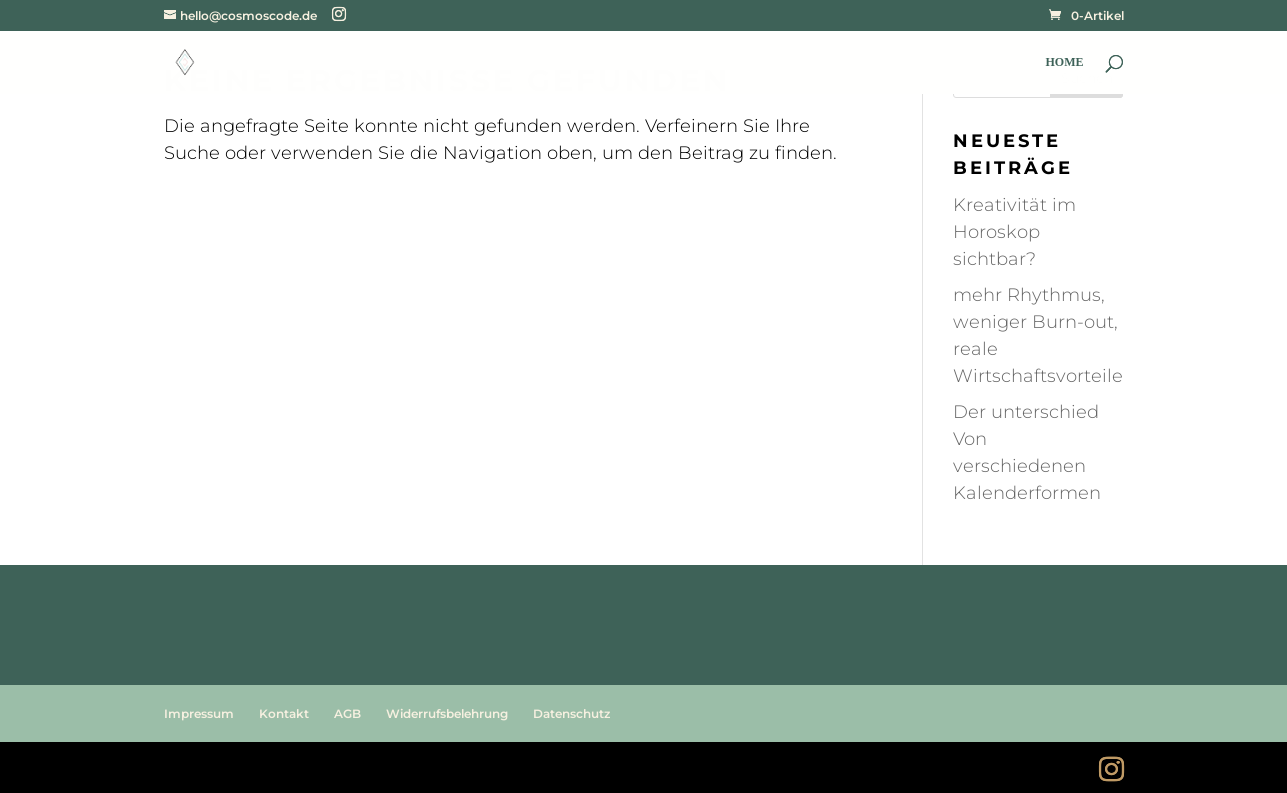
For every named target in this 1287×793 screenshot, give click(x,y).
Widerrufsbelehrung (447, 713)
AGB (347, 713)
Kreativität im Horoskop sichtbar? (1014, 232)
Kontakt (284, 713)
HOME (1065, 62)
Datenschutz (571, 713)
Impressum (199, 713)
